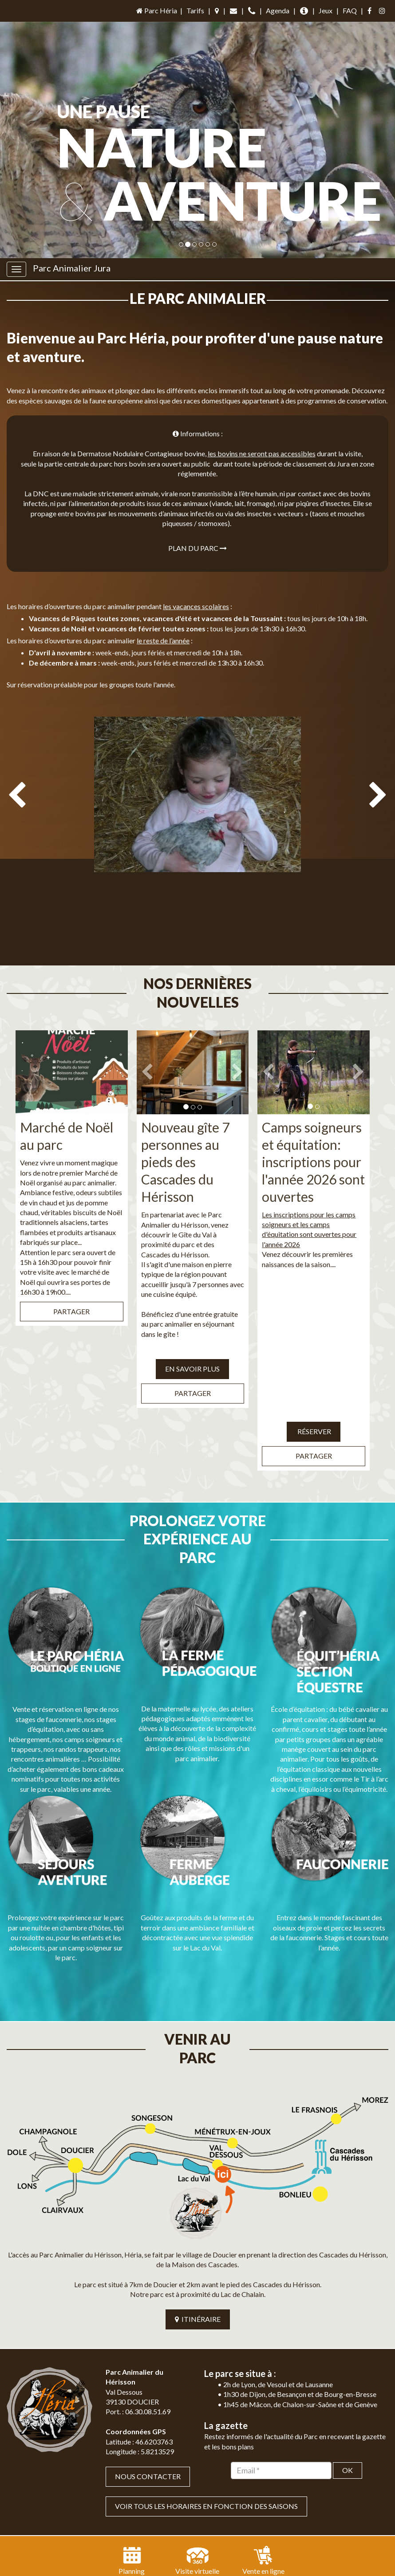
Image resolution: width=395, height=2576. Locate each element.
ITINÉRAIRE (198, 2245)
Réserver (313, 1412)
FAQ (350, 10)
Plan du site (168, 2559)
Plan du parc (197, 548)
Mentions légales (219, 2559)
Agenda (277, 10)
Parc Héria (156, 10)
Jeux (325, 10)
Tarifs (195, 10)
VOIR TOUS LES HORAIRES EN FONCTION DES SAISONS (206, 2432)
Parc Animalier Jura (72, 268)
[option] (197, 835)
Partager (71, 1292)
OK (347, 2396)
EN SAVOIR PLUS (192, 1350)
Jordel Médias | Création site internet (216, 2544)
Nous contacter (148, 2402)
